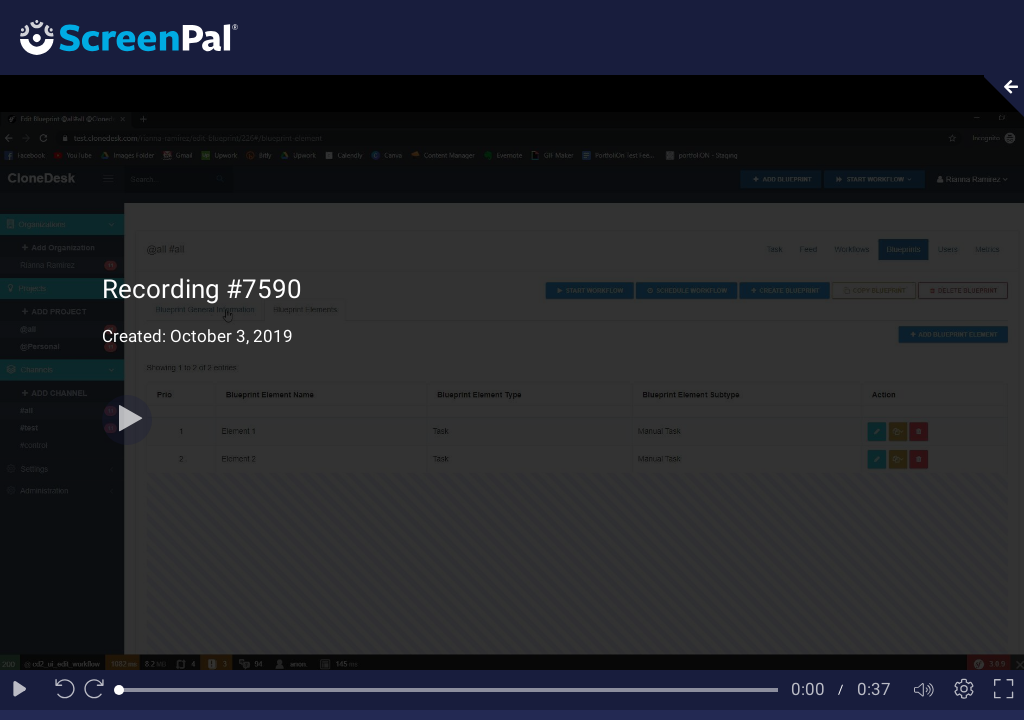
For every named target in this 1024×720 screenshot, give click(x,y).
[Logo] (119, 36)
